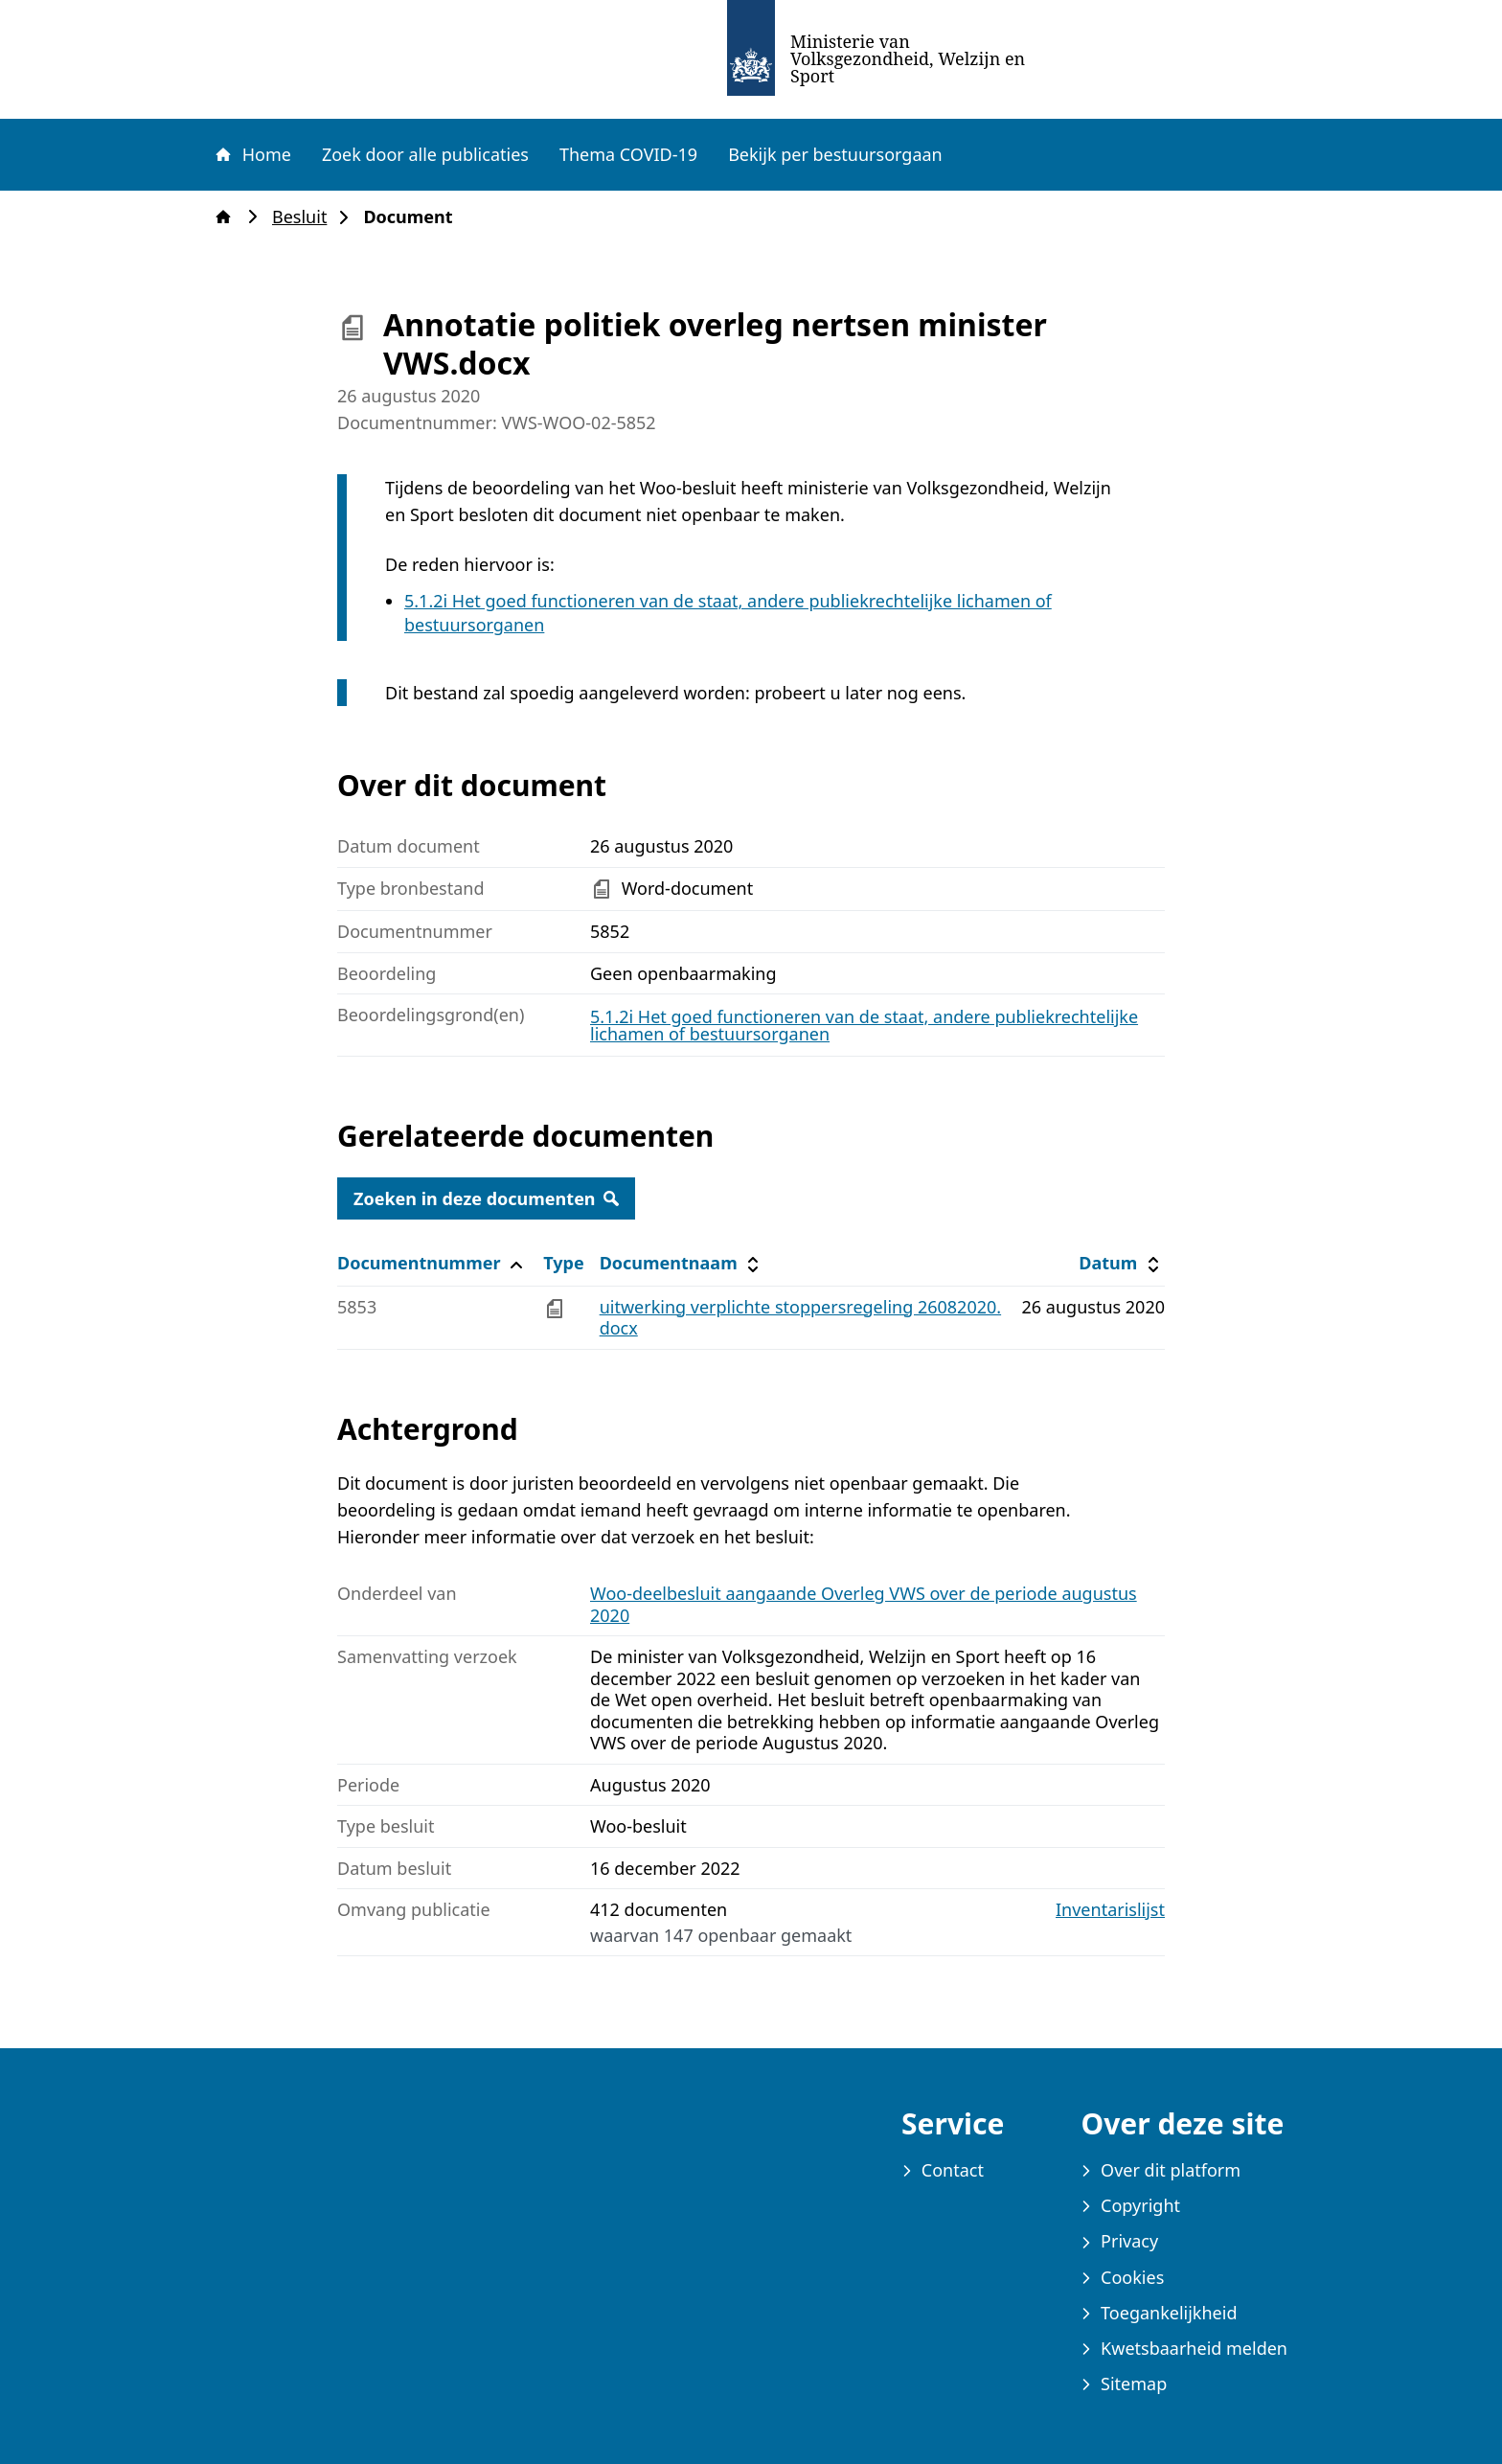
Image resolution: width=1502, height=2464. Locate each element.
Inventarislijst (1110, 1910)
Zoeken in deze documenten (486, 1198)
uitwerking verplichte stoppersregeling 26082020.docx (800, 1317)
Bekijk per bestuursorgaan (835, 154)
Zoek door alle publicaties (425, 154)
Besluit (305, 217)
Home (252, 154)
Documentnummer (432, 1263)
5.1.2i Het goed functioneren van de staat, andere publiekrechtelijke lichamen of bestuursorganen (864, 1025)
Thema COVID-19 (628, 154)
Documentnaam (682, 1263)
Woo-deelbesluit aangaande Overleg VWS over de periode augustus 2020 (863, 1604)
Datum (1121, 1263)
